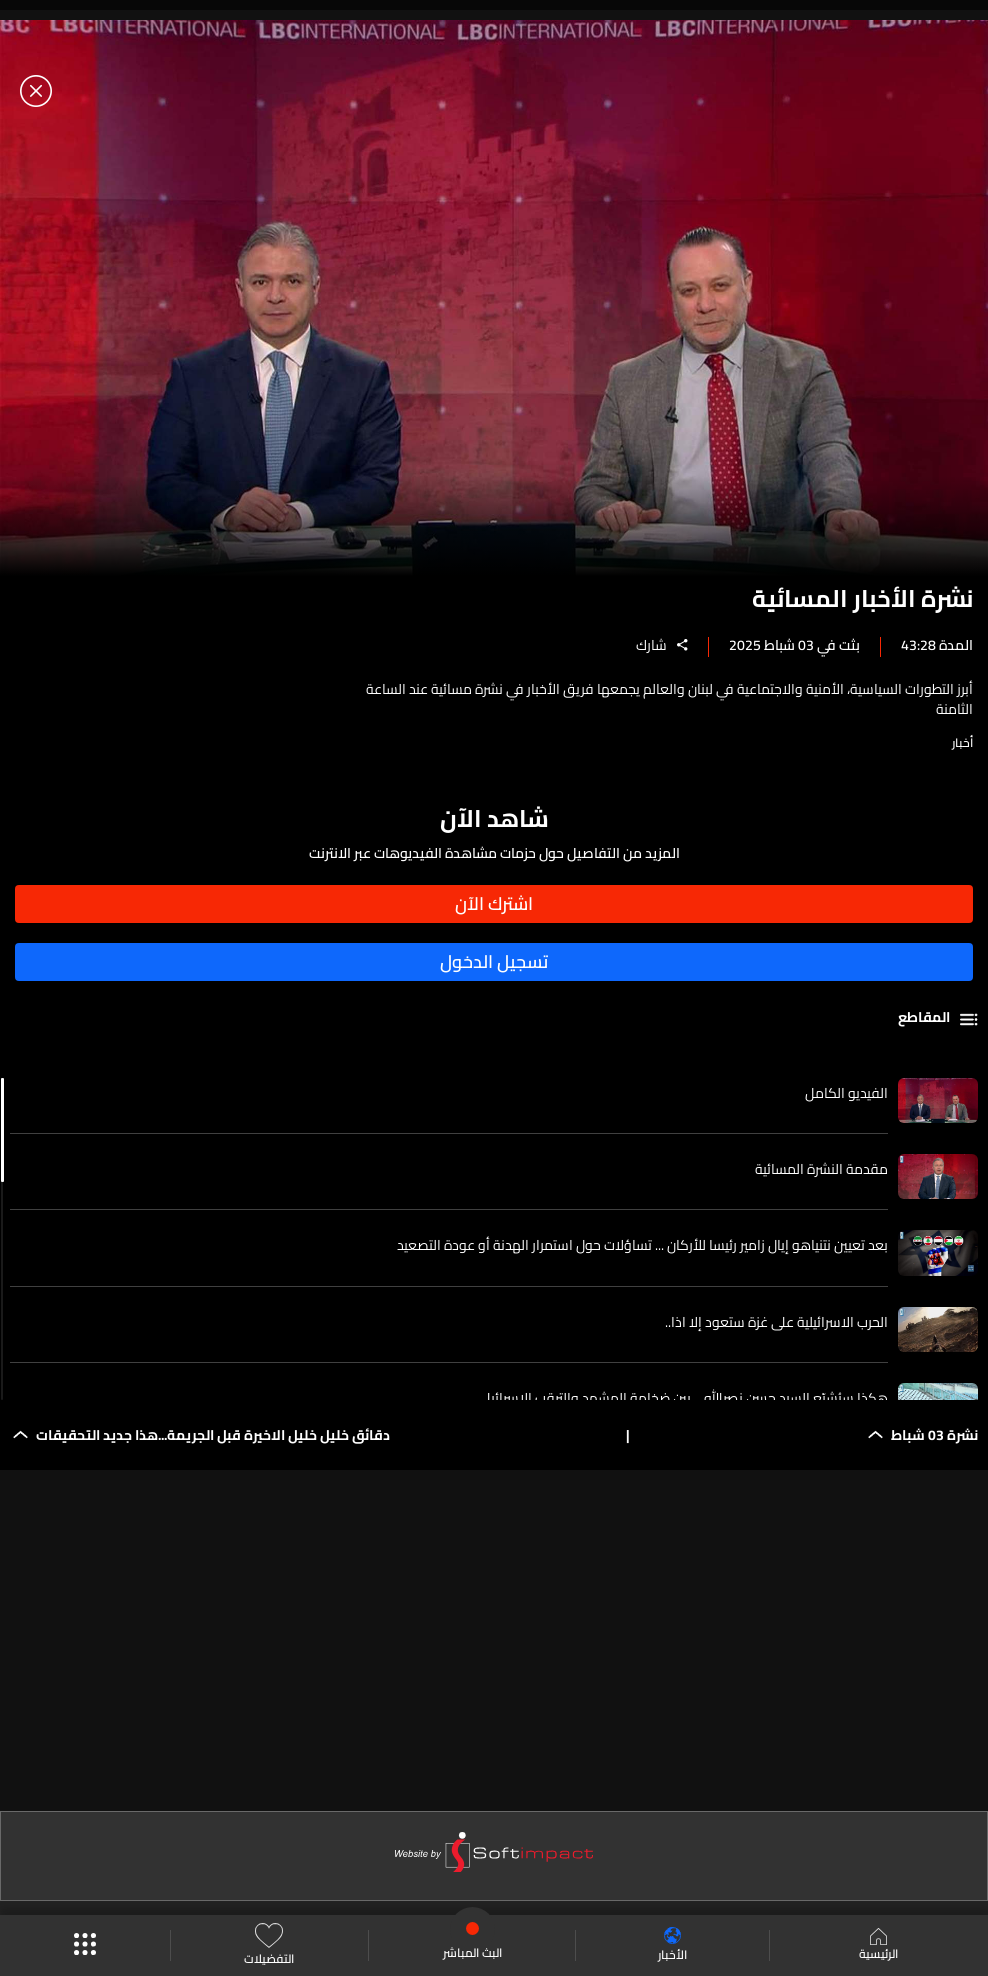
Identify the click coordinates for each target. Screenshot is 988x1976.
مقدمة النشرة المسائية (821, 1169)
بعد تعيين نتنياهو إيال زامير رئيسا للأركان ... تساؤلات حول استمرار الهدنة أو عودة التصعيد (642, 1245)
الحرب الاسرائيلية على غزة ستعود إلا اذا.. (776, 1322)
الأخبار (672, 1945)
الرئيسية (878, 1946)
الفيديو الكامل (846, 1093)
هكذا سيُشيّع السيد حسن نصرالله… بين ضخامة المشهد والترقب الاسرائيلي (682, 1398)
